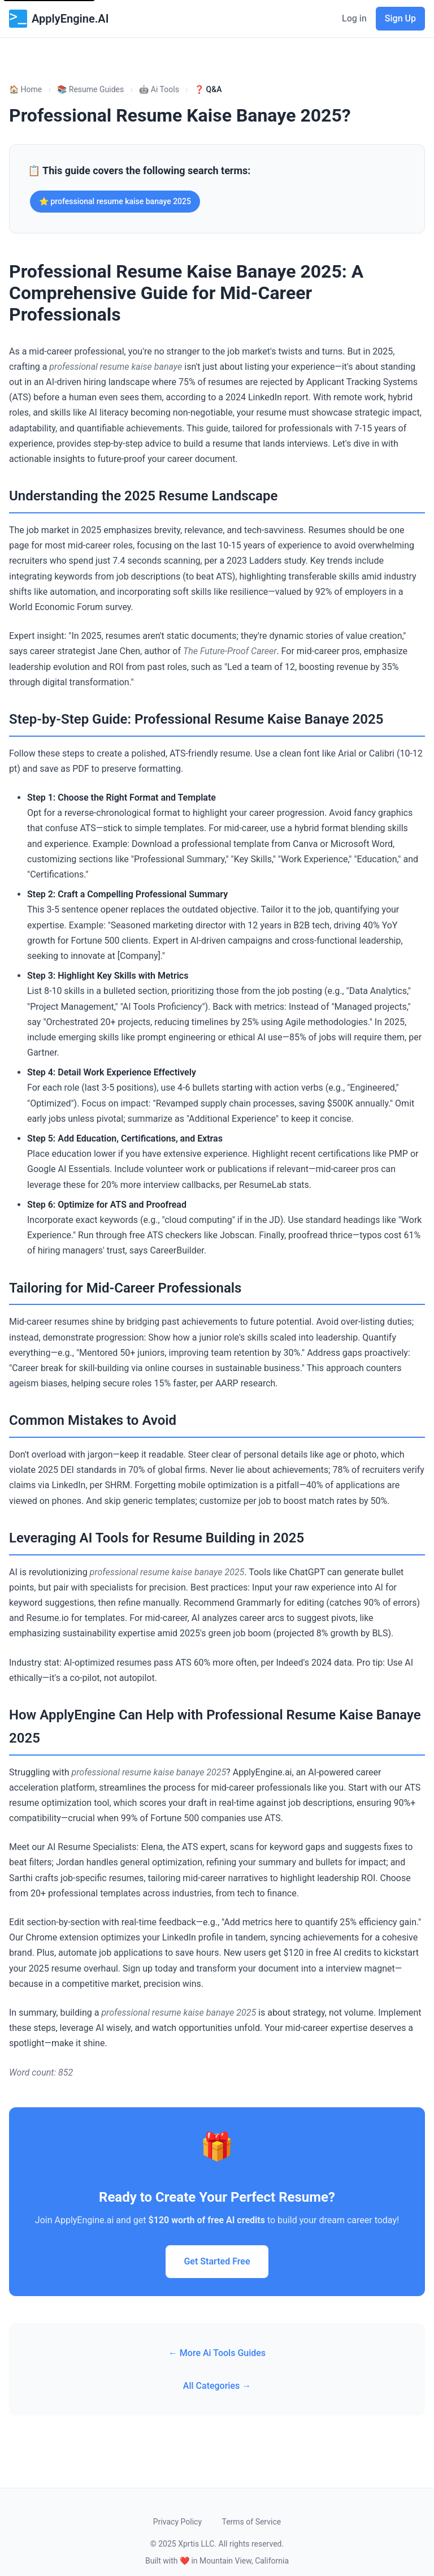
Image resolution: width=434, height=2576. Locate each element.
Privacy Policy (177, 2521)
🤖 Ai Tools (159, 89)
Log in (354, 18)
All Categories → (217, 2385)
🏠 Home (25, 89)
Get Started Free (217, 2261)
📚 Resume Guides (90, 89)
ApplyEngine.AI (58, 19)
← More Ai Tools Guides (217, 2353)
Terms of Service (251, 2521)
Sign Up (400, 18)
